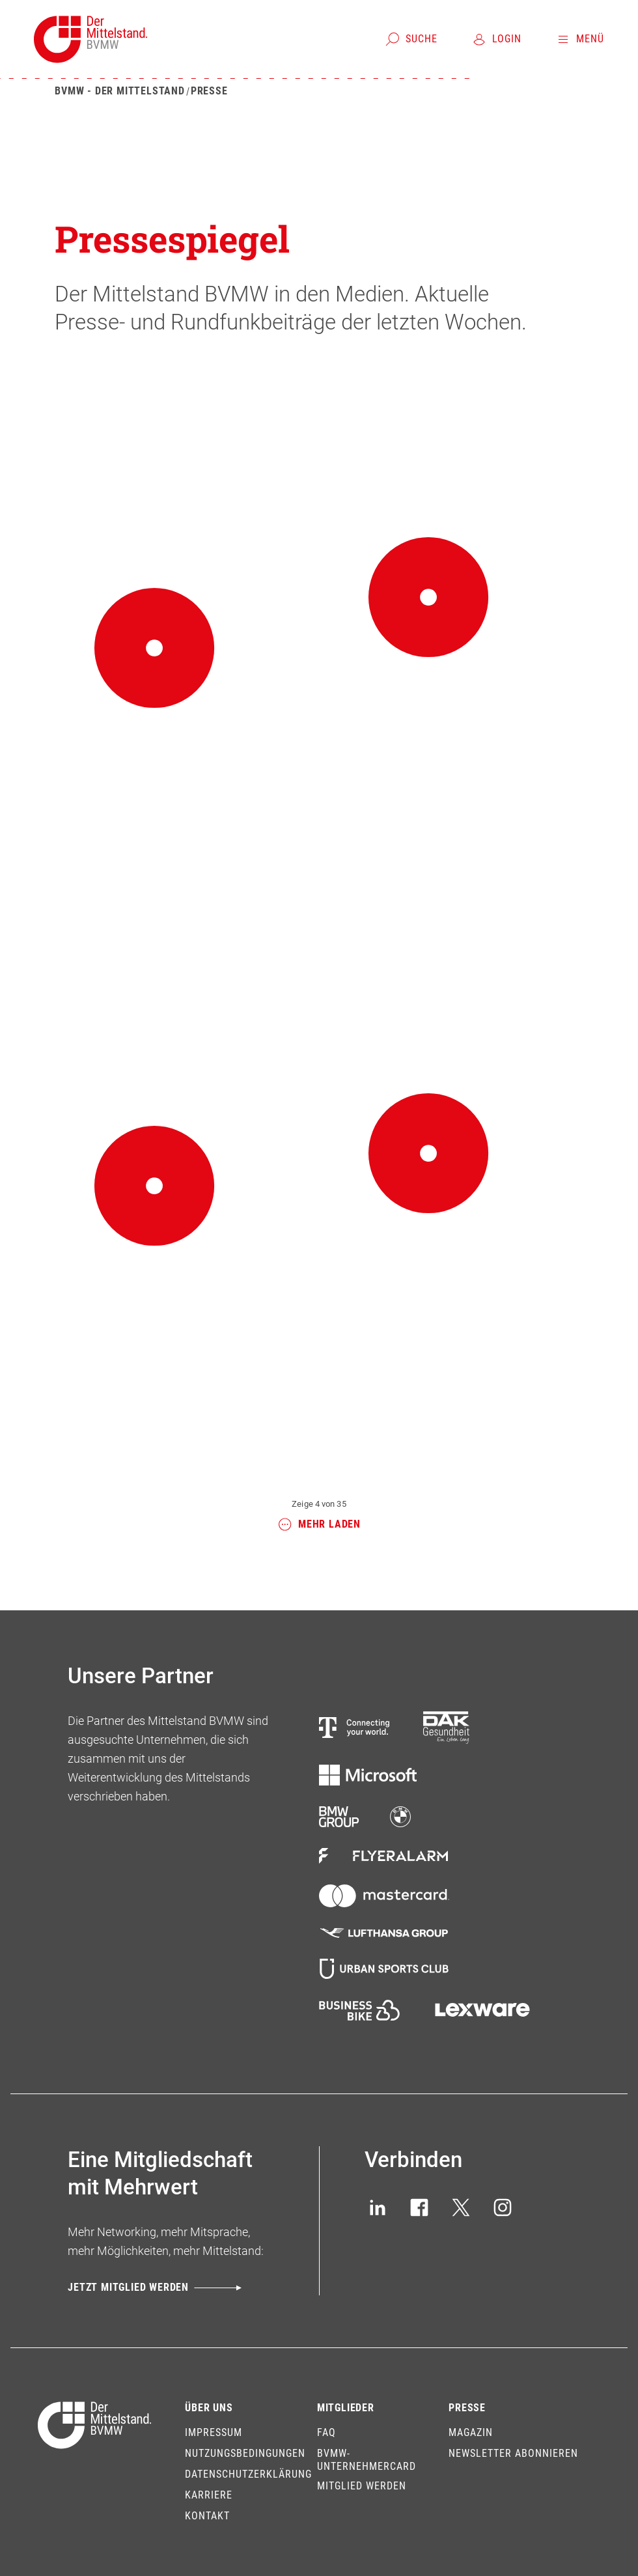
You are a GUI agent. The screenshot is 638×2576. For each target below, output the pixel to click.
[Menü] (579, 39)
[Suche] (411, 39)
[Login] (496, 39)
